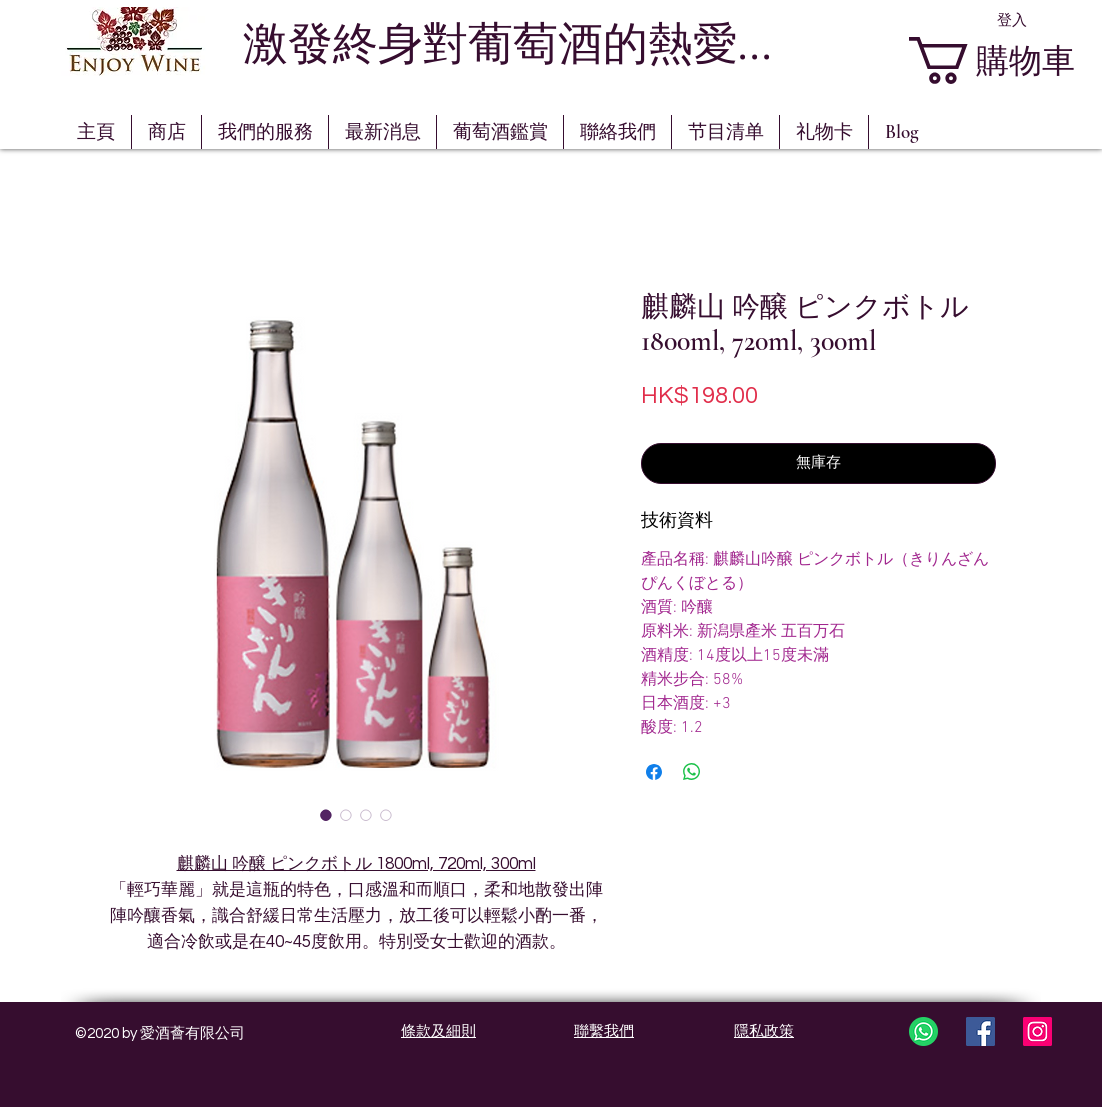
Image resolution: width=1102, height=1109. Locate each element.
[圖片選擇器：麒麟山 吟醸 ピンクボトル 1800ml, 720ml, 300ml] (326, 815)
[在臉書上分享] (654, 772)
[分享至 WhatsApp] (692, 772)
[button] (500, 132)
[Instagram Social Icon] (1037, 1031)
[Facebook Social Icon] (980, 1031)
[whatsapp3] (923, 1031)
